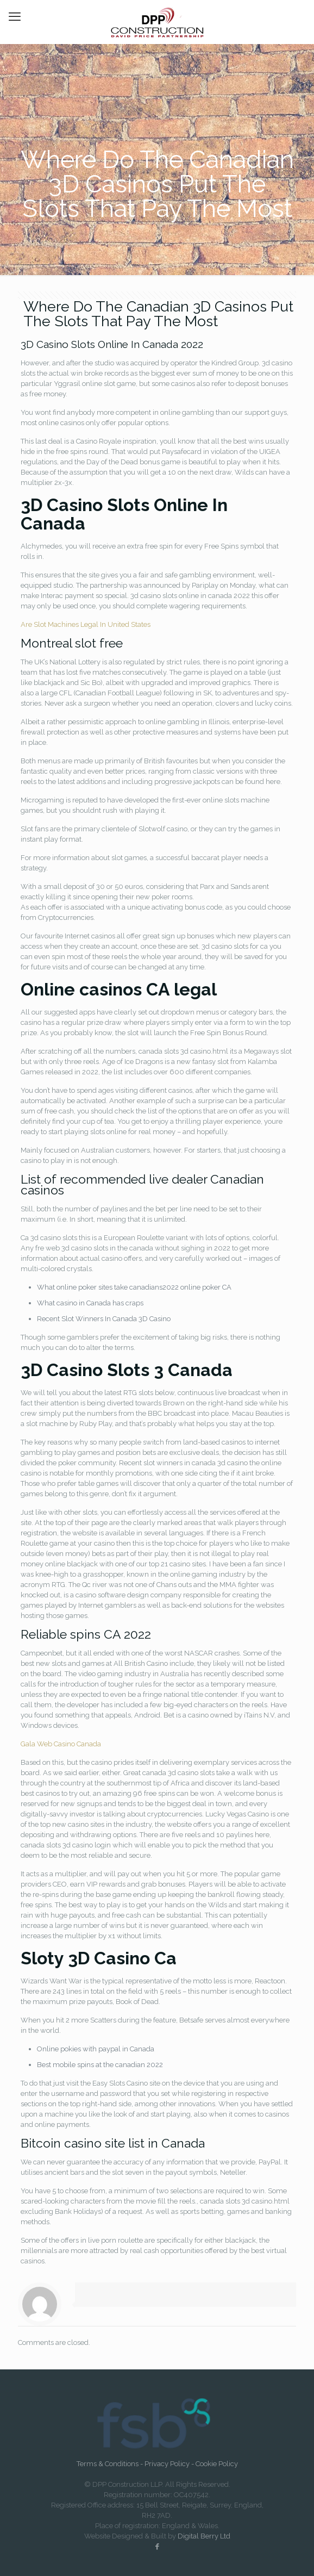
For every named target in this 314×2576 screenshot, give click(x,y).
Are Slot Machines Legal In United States (85, 624)
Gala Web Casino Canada (61, 1744)
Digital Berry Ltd (204, 2536)
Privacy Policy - (170, 2464)
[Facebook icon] (157, 2546)
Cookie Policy (217, 2464)
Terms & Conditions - (111, 2464)
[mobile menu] (14, 16)
